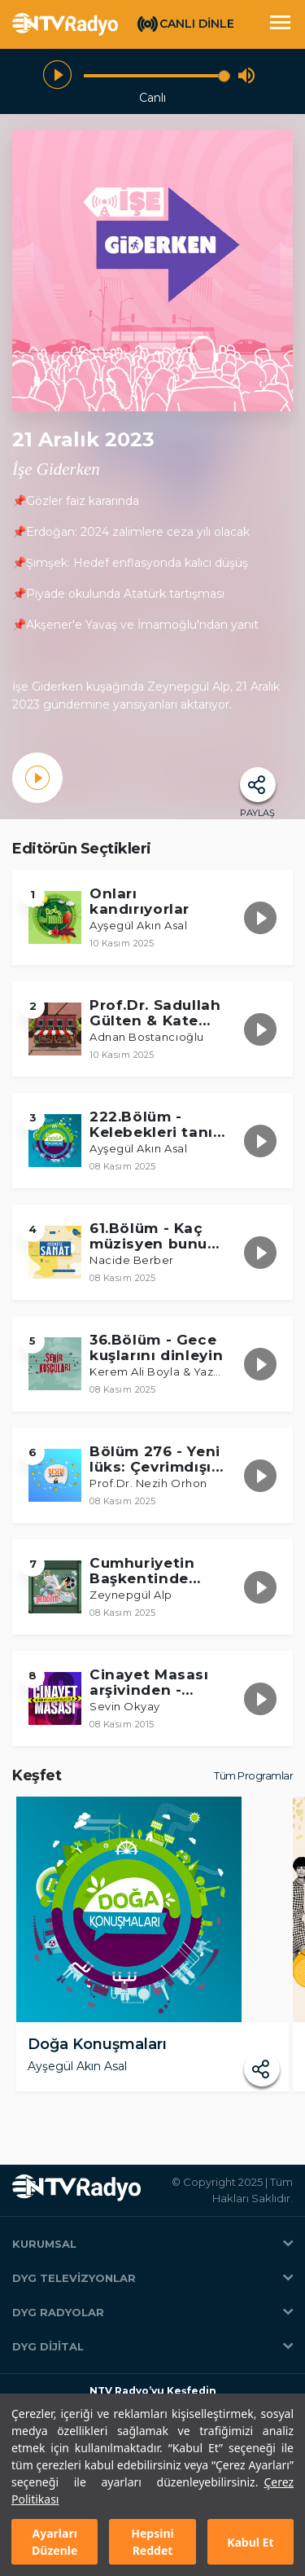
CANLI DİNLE (196, 23)
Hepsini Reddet (152, 2542)
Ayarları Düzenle (54, 2542)
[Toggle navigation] (280, 24)
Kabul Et (250, 2542)
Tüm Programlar (253, 1775)
